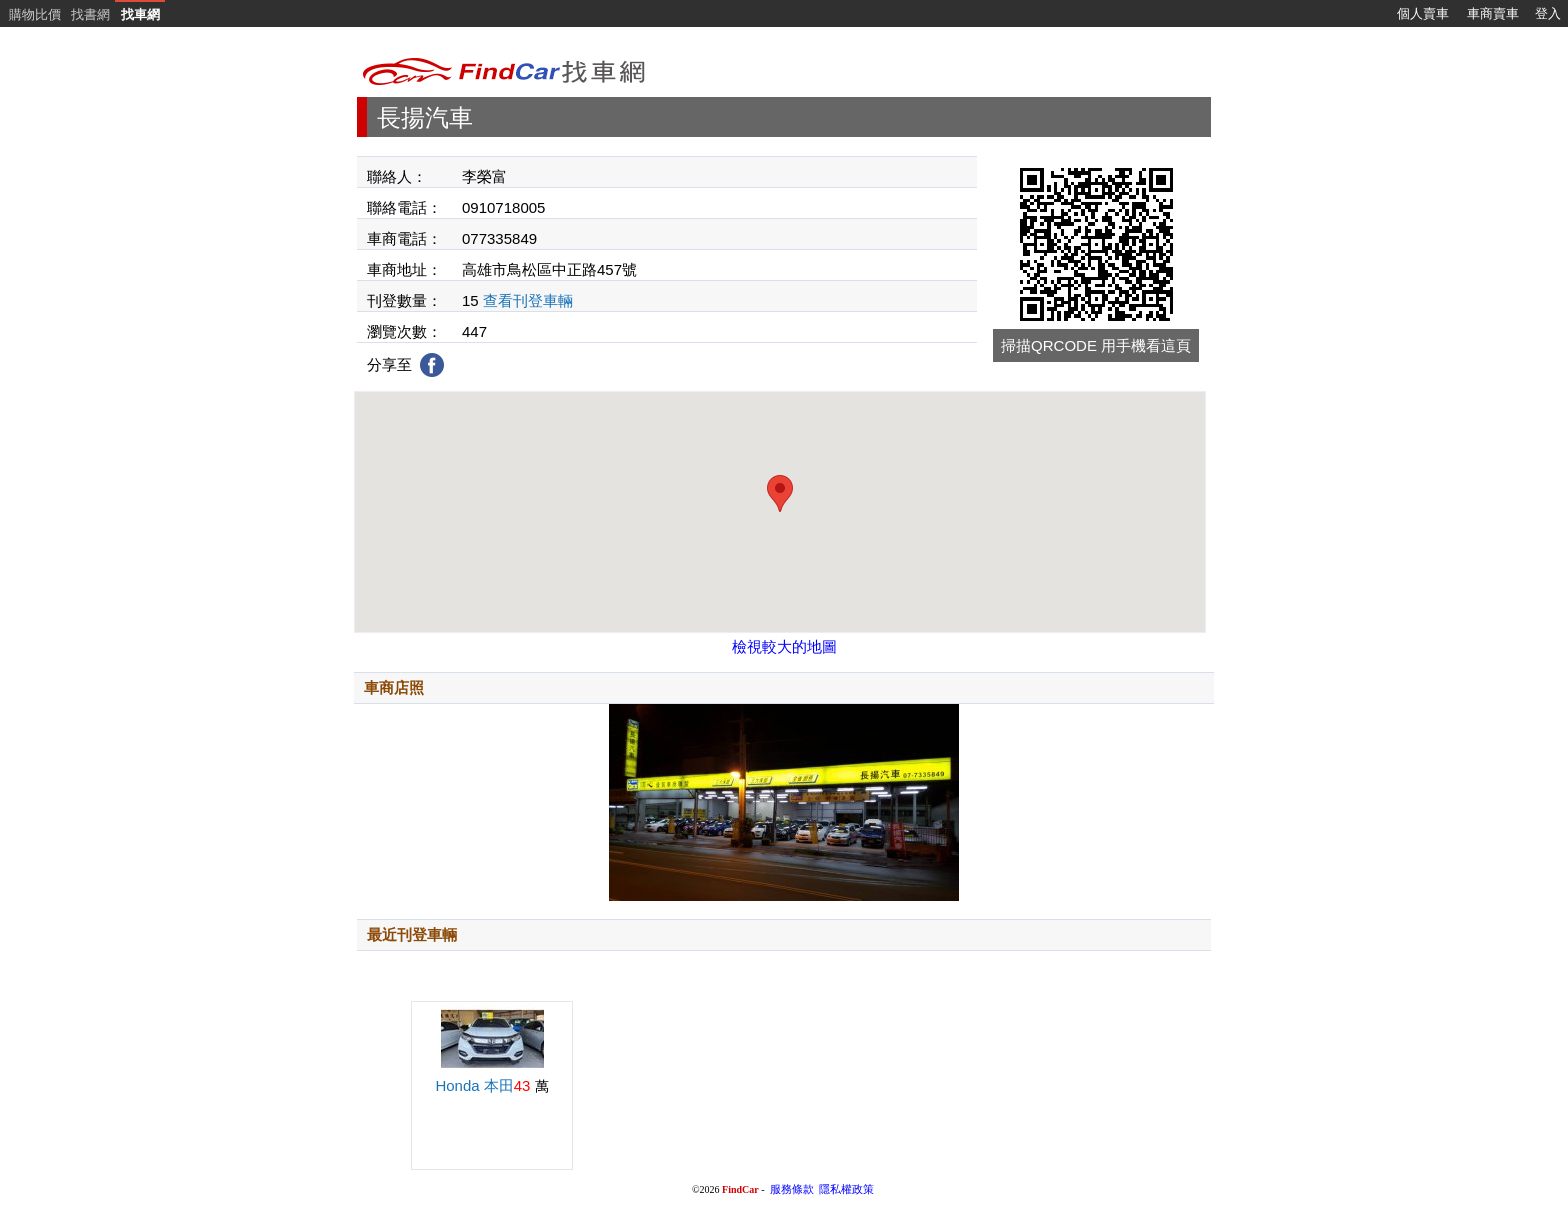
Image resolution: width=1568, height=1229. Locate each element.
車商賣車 (1493, 13)
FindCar (740, 1189)
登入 (1548, 13)
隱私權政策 (846, 1189)
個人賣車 (1423, 13)
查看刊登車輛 (528, 300)
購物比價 (35, 14)
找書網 (90, 14)
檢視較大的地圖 (784, 646)
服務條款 (792, 1189)
